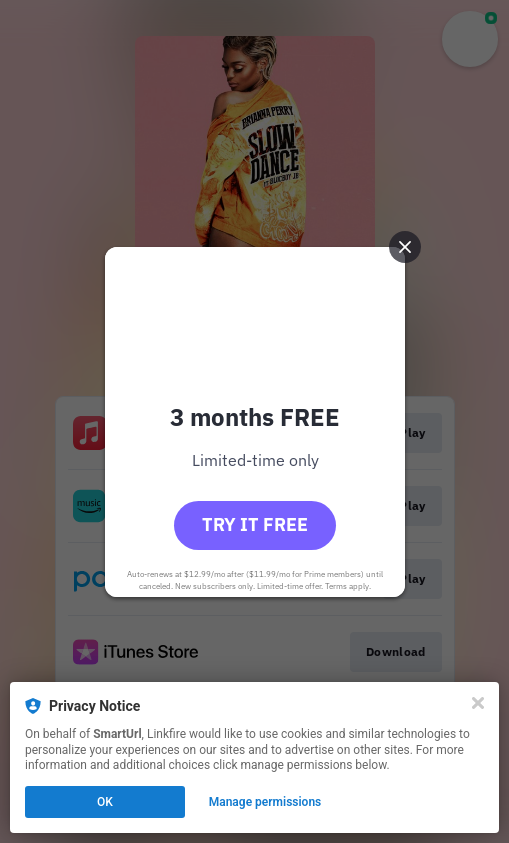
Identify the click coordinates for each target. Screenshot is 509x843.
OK (105, 802)
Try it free (255, 524)
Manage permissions (265, 802)
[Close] (478, 703)
